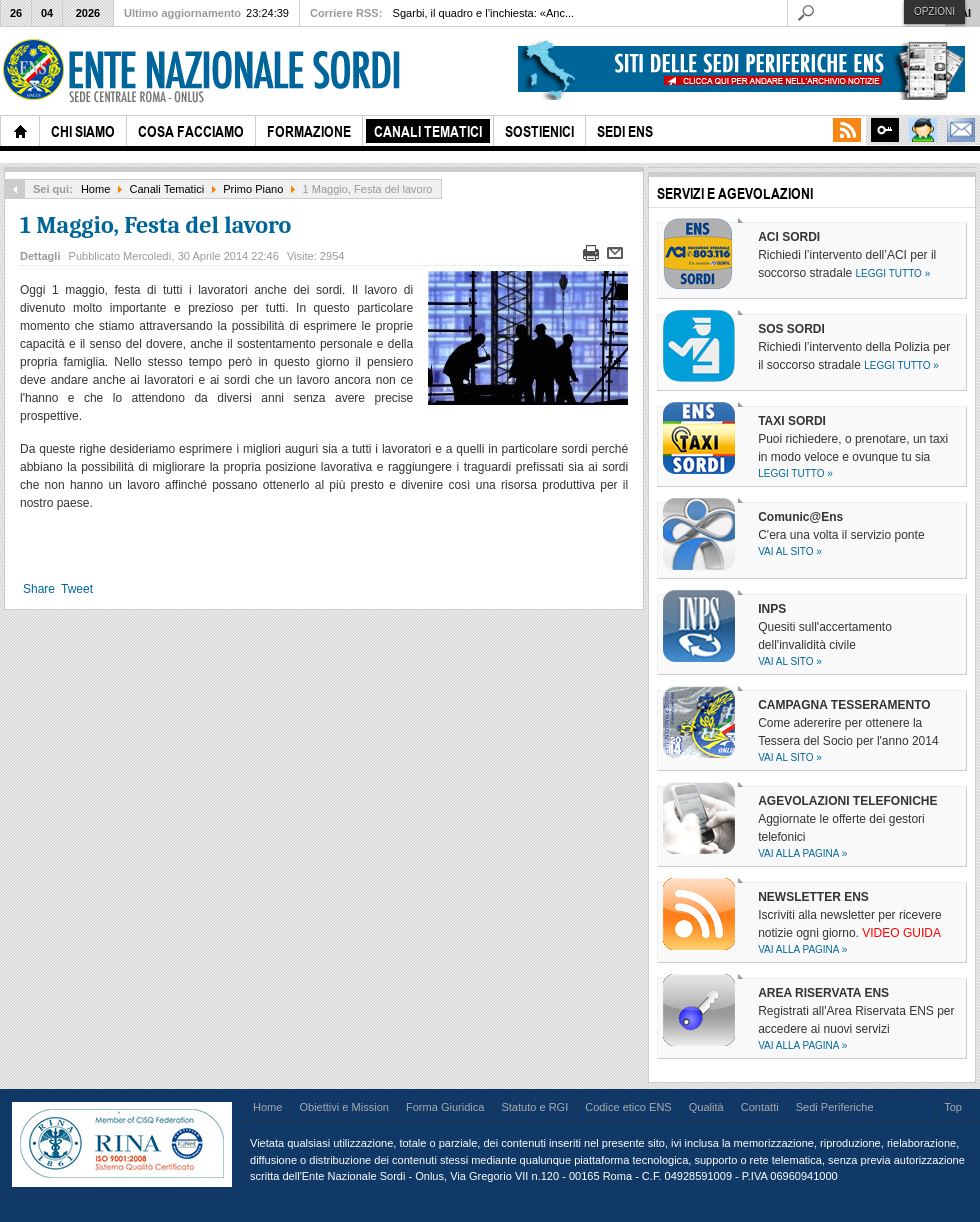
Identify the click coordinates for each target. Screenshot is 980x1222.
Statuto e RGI (534, 1107)
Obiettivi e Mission (344, 1107)
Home (95, 189)
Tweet (77, 589)
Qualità (706, 1107)
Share (39, 589)
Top (953, 1107)
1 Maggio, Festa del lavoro (155, 225)
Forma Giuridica (445, 1107)
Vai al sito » (790, 551)
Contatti (760, 1107)
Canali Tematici (167, 189)
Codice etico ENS (628, 1107)
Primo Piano (253, 189)
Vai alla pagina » (802, 853)
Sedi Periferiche (835, 1107)
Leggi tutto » (893, 273)
